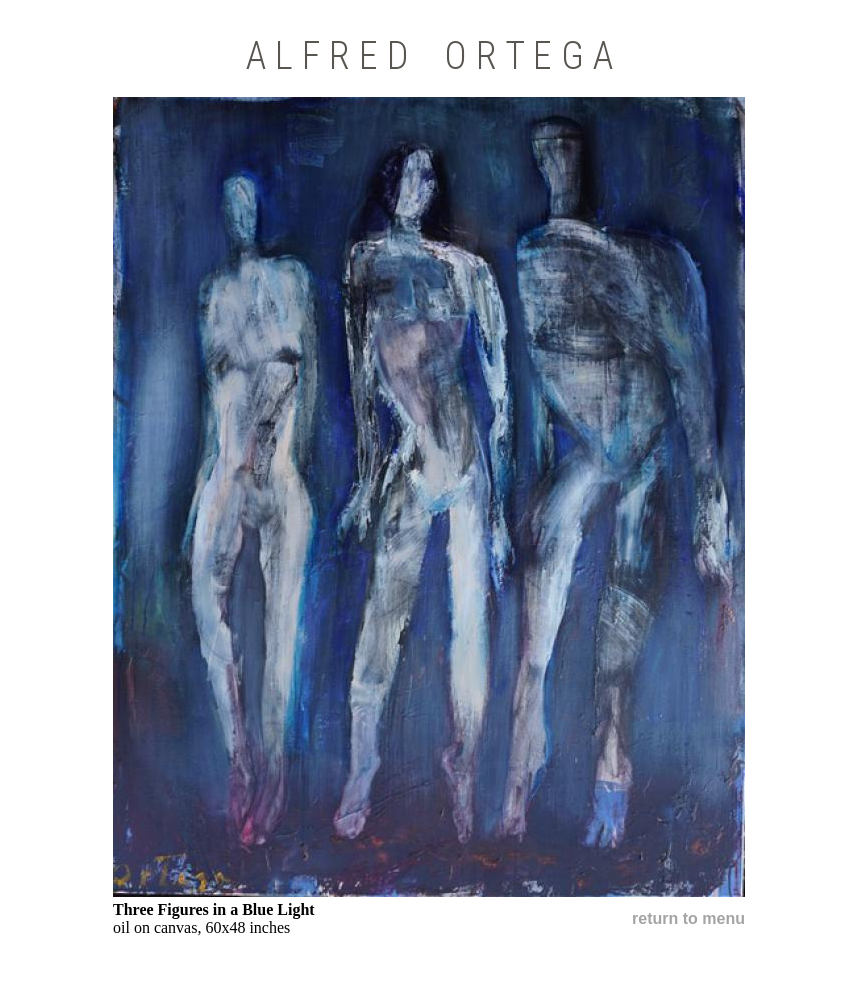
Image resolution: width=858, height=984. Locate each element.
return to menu (688, 918)
